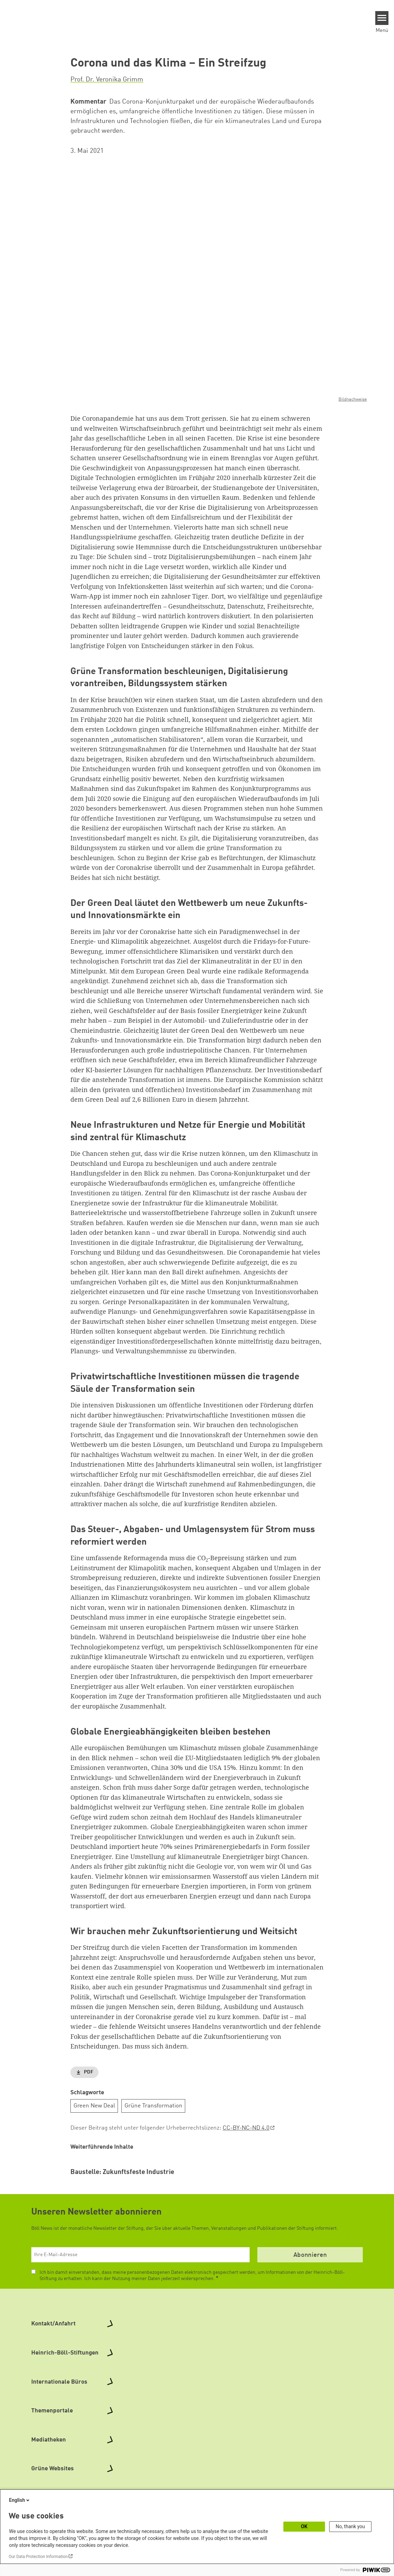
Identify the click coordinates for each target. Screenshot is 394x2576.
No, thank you (350, 2526)
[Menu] (382, 18)
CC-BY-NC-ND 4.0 (246, 2128)
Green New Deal (94, 2105)
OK (304, 2526)
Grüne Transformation (153, 2105)
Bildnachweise (353, 399)
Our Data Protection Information (38, 2556)
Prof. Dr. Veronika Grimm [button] (106, 80)
